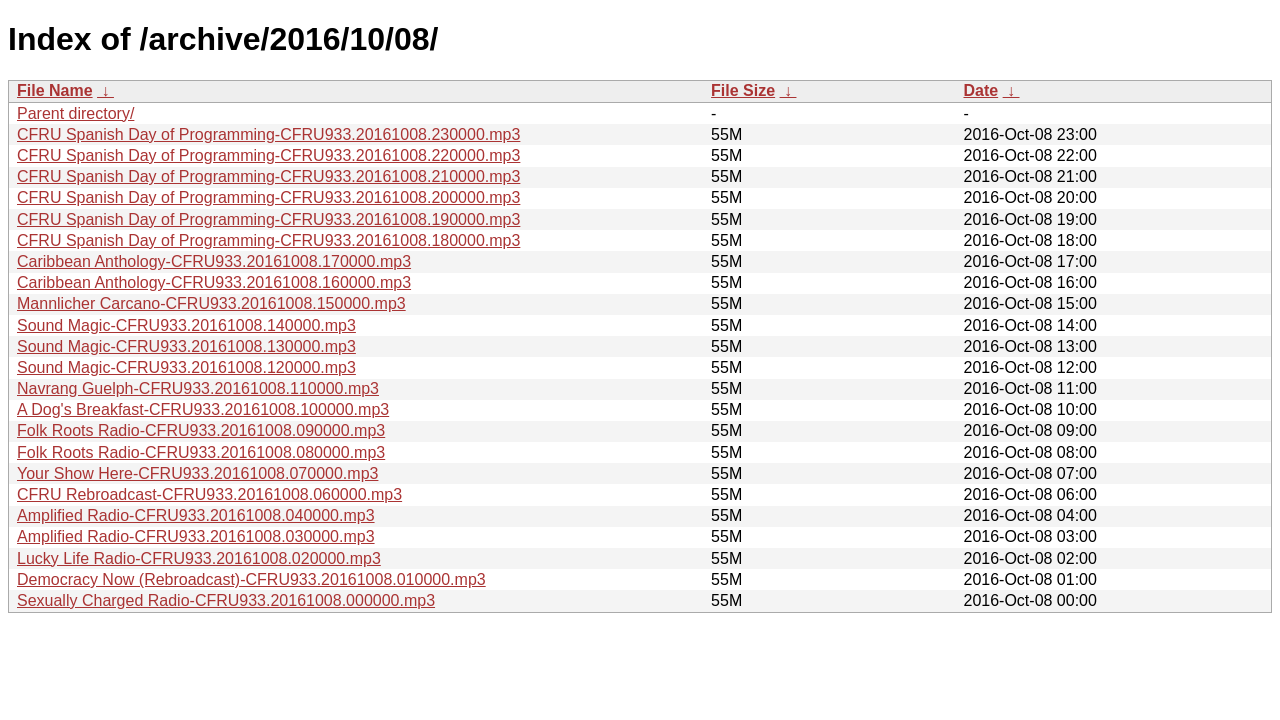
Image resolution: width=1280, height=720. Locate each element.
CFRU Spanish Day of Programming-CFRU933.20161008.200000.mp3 (268, 197)
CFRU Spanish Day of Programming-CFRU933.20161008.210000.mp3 (268, 176)
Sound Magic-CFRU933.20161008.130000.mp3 (186, 346)
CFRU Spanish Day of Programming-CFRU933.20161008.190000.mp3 (268, 219)
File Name (55, 90)
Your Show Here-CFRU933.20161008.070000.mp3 (197, 473)
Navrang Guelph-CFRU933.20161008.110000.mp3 (198, 388)
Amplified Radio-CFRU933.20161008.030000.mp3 (196, 536)
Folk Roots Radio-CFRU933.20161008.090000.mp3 (201, 430)
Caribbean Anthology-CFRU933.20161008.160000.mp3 (214, 282)
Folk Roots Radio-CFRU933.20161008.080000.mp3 (201, 452)
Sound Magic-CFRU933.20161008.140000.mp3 (186, 325)
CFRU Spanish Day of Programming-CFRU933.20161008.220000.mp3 (268, 155)
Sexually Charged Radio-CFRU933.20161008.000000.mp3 (226, 600)
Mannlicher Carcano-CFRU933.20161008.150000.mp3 (211, 303)
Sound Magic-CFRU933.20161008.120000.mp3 (186, 367)
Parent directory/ (75, 113)
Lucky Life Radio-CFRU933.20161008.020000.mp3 (199, 558)
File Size (743, 90)
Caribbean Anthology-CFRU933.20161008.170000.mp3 (214, 261)
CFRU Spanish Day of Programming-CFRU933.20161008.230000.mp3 (268, 134)
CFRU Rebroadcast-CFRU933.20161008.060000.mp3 (209, 494)
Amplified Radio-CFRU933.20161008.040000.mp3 (196, 515)
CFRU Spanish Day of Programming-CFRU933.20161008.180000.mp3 (268, 240)
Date (980, 90)
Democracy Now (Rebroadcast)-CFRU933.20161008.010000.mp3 (251, 579)
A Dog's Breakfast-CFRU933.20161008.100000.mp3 (203, 409)
